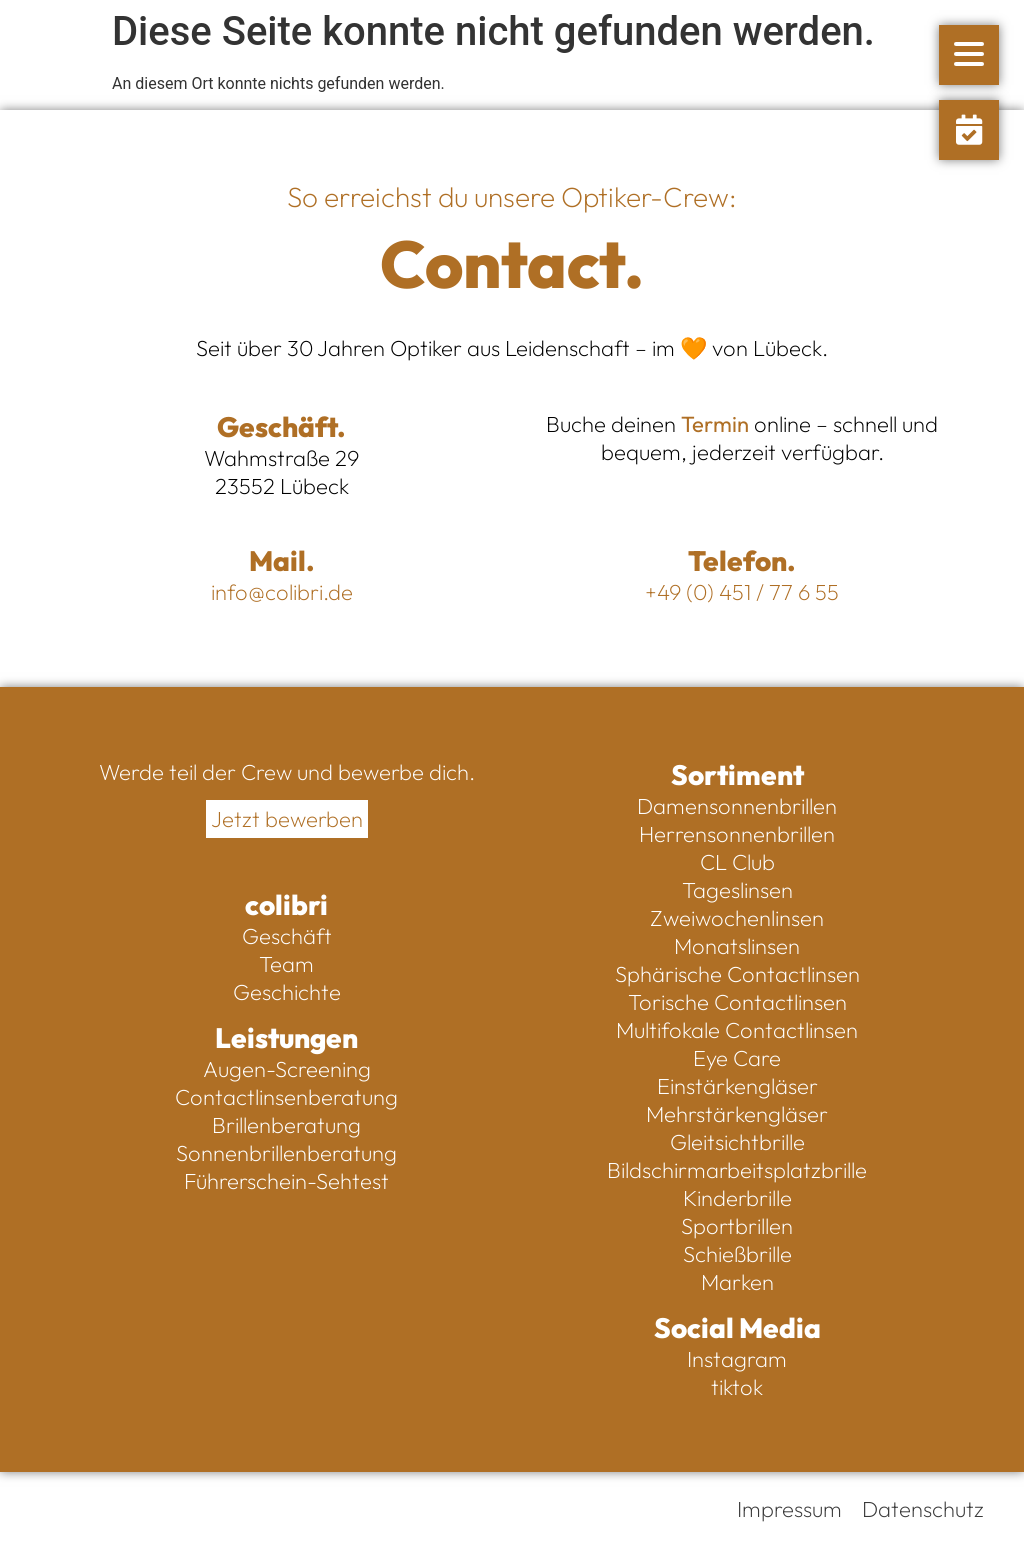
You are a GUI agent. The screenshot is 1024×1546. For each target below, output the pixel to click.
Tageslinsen (737, 890)
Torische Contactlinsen (737, 1002)
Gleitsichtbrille (737, 1142)
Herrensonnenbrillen (737, 834)
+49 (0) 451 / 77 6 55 (742, 592)
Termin (715, 424)
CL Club (737, 862)
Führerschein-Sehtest (286, 1181)
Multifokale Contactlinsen (737, 1030)
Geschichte (287, 992)
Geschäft (287, 936)
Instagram (737, 1359)
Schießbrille (737, 1254)
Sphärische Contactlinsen (737, 974)
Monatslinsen (737, 946)
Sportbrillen (737, 1226)
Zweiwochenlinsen (737, 918)
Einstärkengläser (737, 1086)
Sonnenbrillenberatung (286, 1153)
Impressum (789, 1509)
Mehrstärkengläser (737, 1114)
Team (286, 964)
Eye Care (737, 1058)
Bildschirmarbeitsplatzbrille (737, 1170)
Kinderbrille (737, 1198)
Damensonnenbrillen (737, 806)
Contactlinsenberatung (286, 1097)
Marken (737, 1282)
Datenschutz (923, 1509)
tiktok (737, 1387)
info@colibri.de (282, 592)
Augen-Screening (287, 1069)
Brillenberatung (286, 1125)
